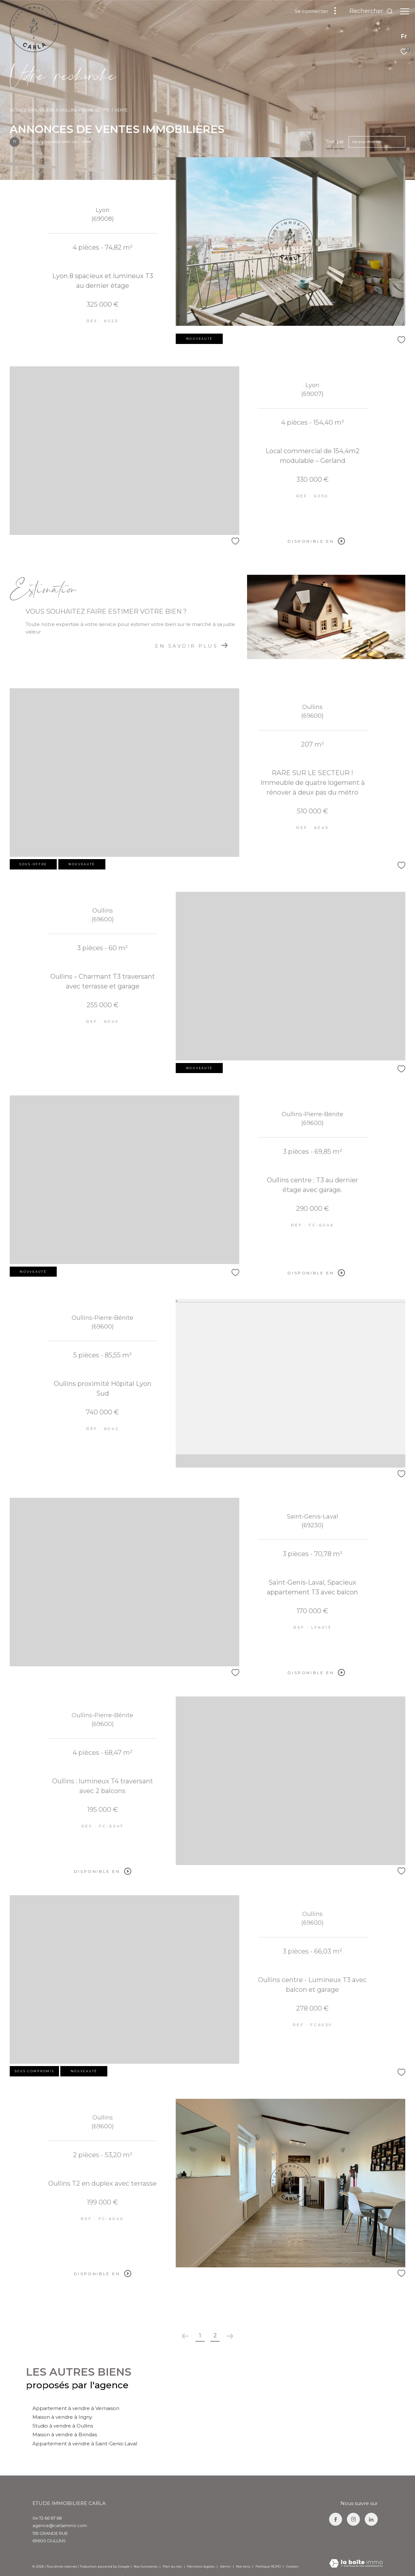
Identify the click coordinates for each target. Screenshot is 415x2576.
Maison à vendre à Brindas (64, 2434)
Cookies (292, 2567)
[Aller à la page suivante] (229, 2336)
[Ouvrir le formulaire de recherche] (368, 11)
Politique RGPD (268, 2566)
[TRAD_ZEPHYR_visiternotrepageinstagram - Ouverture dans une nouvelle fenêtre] (353, 2519)
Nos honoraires (146, 2566)
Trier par (335, 142)
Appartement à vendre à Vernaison (75, 2408)
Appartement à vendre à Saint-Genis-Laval (84, 2443)
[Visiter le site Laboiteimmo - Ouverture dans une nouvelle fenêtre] (356, 2564)
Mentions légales (201, 2566)
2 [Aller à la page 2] (215, 2335)
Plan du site (173, 2566)
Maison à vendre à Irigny (62, 2417)
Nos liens (243, 2566)
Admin (226, 2566)
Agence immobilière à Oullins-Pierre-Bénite (60, 110)
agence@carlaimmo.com (59, 2525)
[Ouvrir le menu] (404, 11)
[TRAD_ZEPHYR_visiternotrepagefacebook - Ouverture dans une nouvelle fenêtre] (335, 2519)
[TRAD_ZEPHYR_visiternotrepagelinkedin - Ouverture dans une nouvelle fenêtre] (371, 2519)
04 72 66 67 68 (47, 2518)
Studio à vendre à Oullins (62, 2426)
